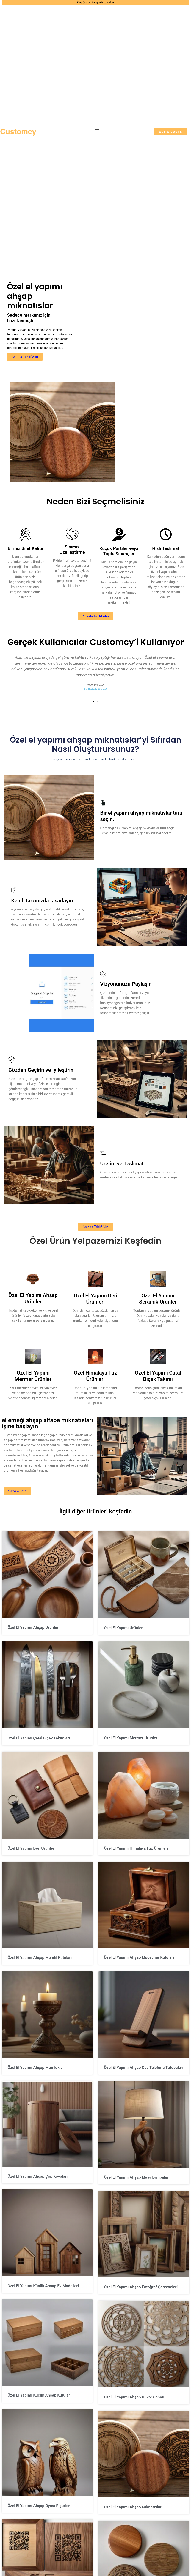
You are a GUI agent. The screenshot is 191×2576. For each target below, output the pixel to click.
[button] (97, 128)
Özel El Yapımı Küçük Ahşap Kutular (38, 2400)
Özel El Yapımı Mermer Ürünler (33, 1380)
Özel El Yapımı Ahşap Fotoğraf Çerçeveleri (141, 2290)
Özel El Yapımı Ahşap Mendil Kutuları (39, 1961)
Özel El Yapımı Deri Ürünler (30, 1852)
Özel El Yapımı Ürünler (123, 1632)
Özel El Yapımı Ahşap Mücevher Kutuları (139, 1961)
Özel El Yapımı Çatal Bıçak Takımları (38, 1742)
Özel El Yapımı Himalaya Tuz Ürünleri (136, 1852)
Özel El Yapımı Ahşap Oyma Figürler (38, 2510)
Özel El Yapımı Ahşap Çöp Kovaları (37, 2180)
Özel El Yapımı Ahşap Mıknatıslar (133, 2511)
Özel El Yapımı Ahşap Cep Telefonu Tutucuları (143, 2071)
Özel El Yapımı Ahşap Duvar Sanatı (134, 2401)
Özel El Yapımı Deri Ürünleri (95, 1303)
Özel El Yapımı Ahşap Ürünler (33, 1303)
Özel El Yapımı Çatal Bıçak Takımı (158, 1380)
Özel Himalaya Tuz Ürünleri (95, 1380)
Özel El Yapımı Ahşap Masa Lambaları (137, 2181)
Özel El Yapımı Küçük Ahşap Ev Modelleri (43, 2290)
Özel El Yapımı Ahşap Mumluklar (35, 2071)
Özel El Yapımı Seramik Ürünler (158, 1303)
